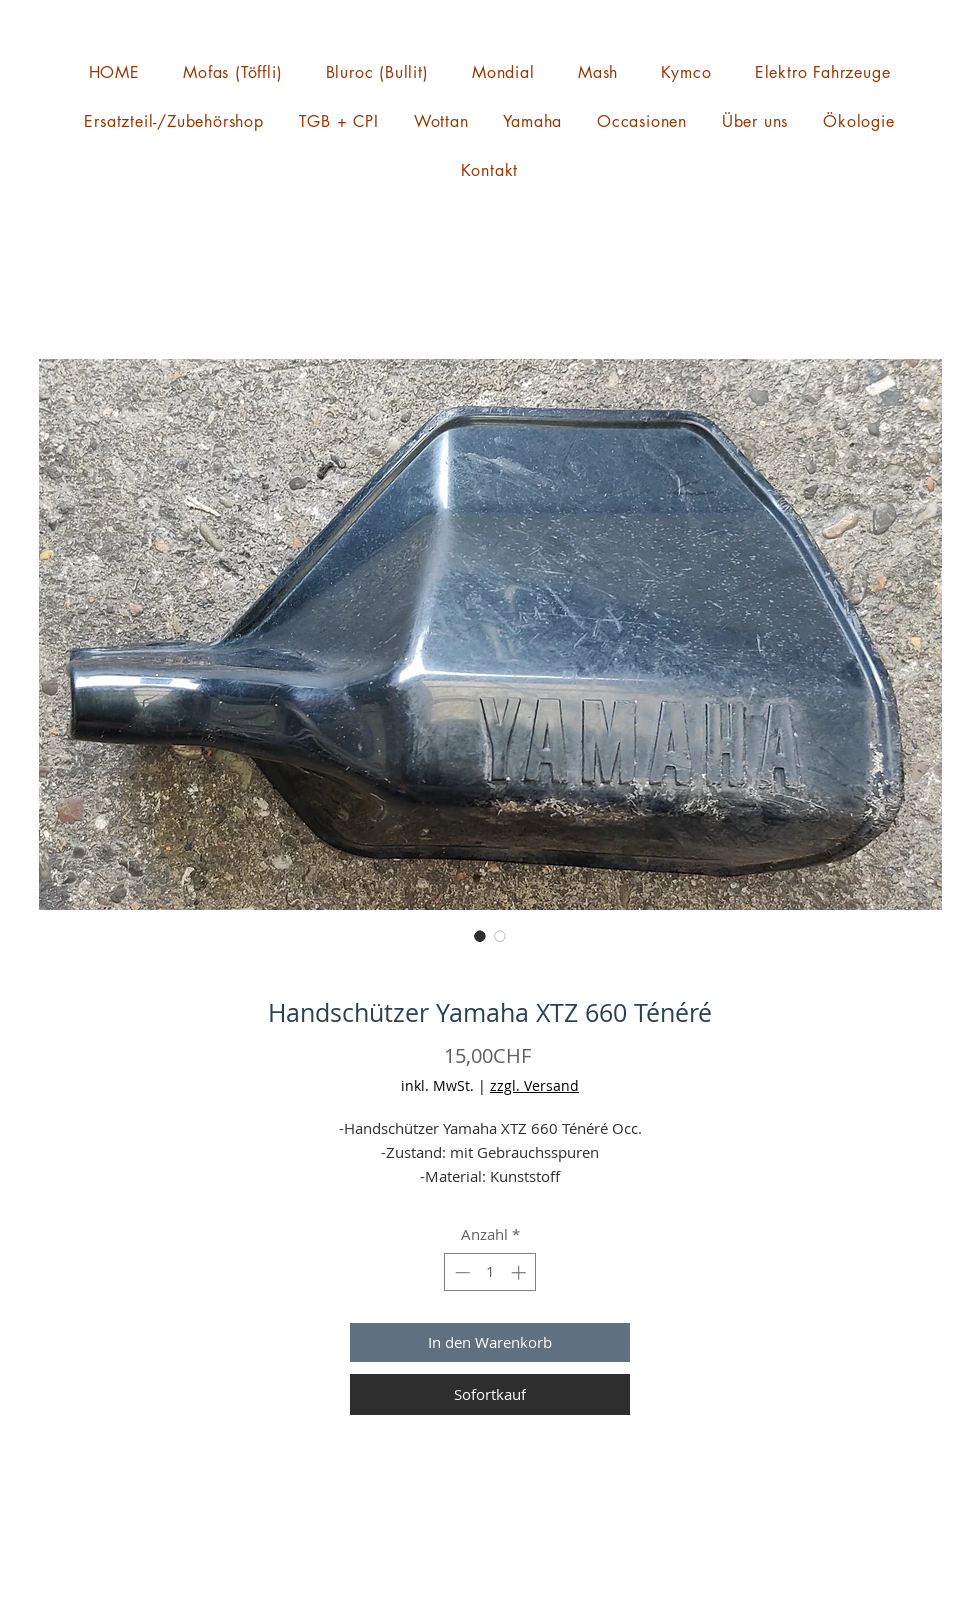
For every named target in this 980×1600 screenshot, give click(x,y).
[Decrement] (460, 1272)
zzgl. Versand (534, 1085)
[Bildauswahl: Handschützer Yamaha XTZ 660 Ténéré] (480, 936)
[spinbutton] (490, 1272)
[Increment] (520, 1272)
